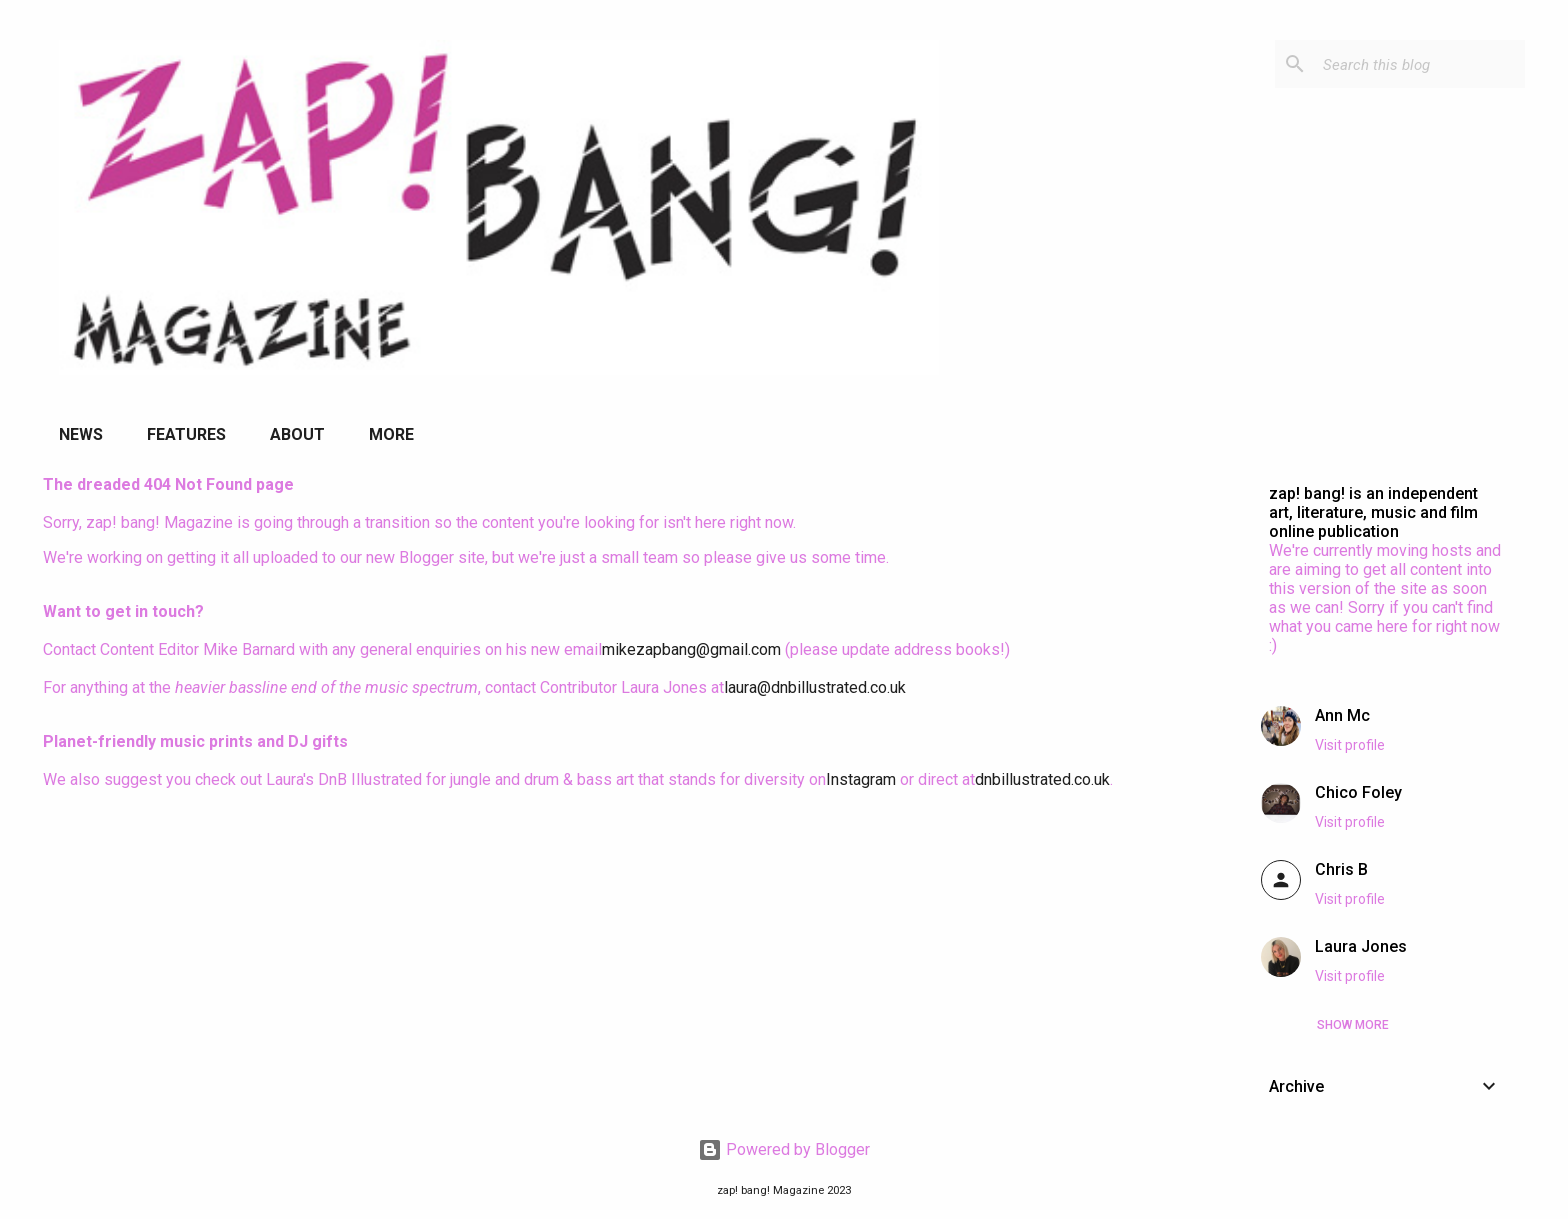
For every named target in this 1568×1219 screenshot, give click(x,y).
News (81, 434)
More (391, 434)
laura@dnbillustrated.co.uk (815, 687)
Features (186, 434)
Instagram (861, 779)
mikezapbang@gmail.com (691, 649)
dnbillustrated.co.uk (1042, 779)
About (297, 434)
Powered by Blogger (784, 1149)
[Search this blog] (1420, 64)
